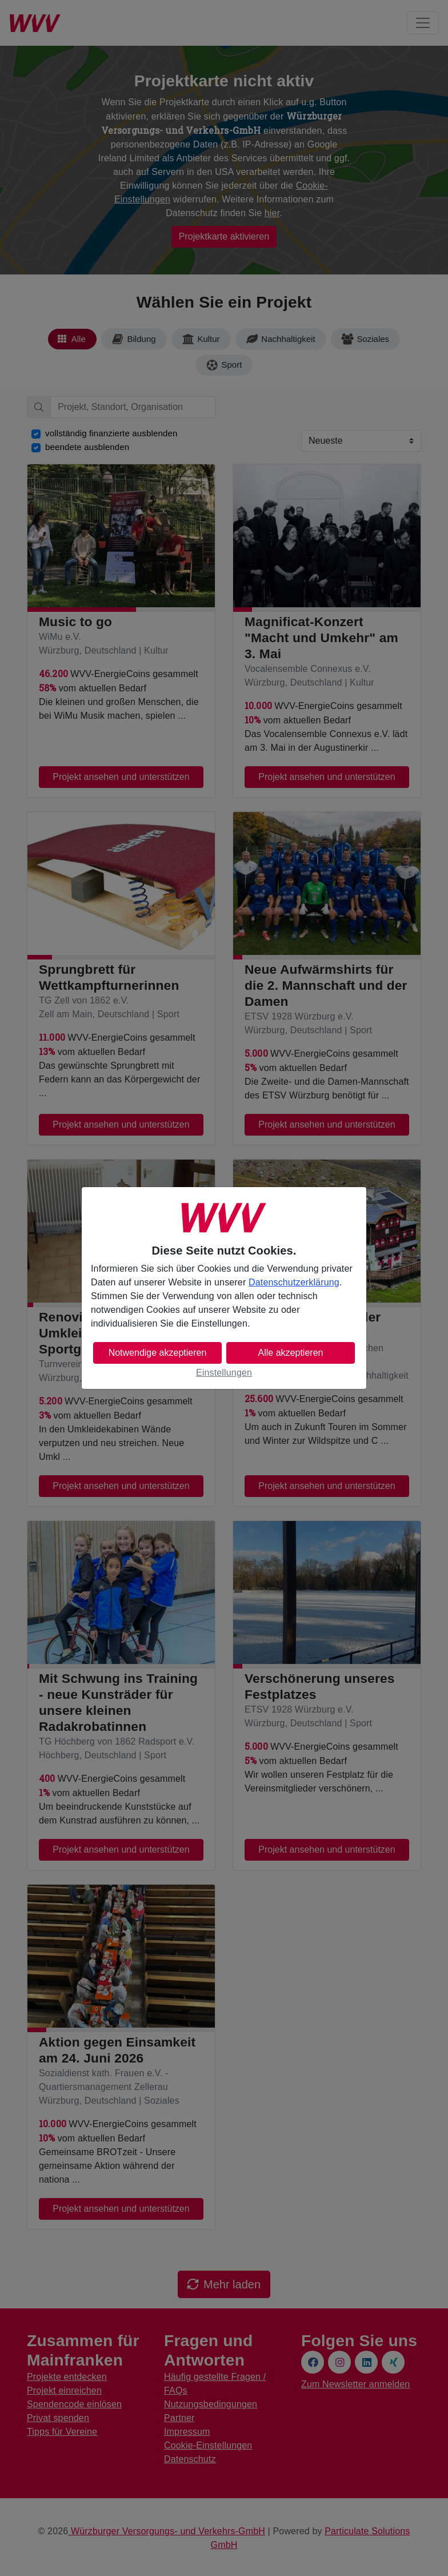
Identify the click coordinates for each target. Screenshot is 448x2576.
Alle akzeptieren (290, 1352)
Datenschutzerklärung (294, 1282)
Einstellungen (224, 1372)
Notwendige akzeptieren (158, 1352)
